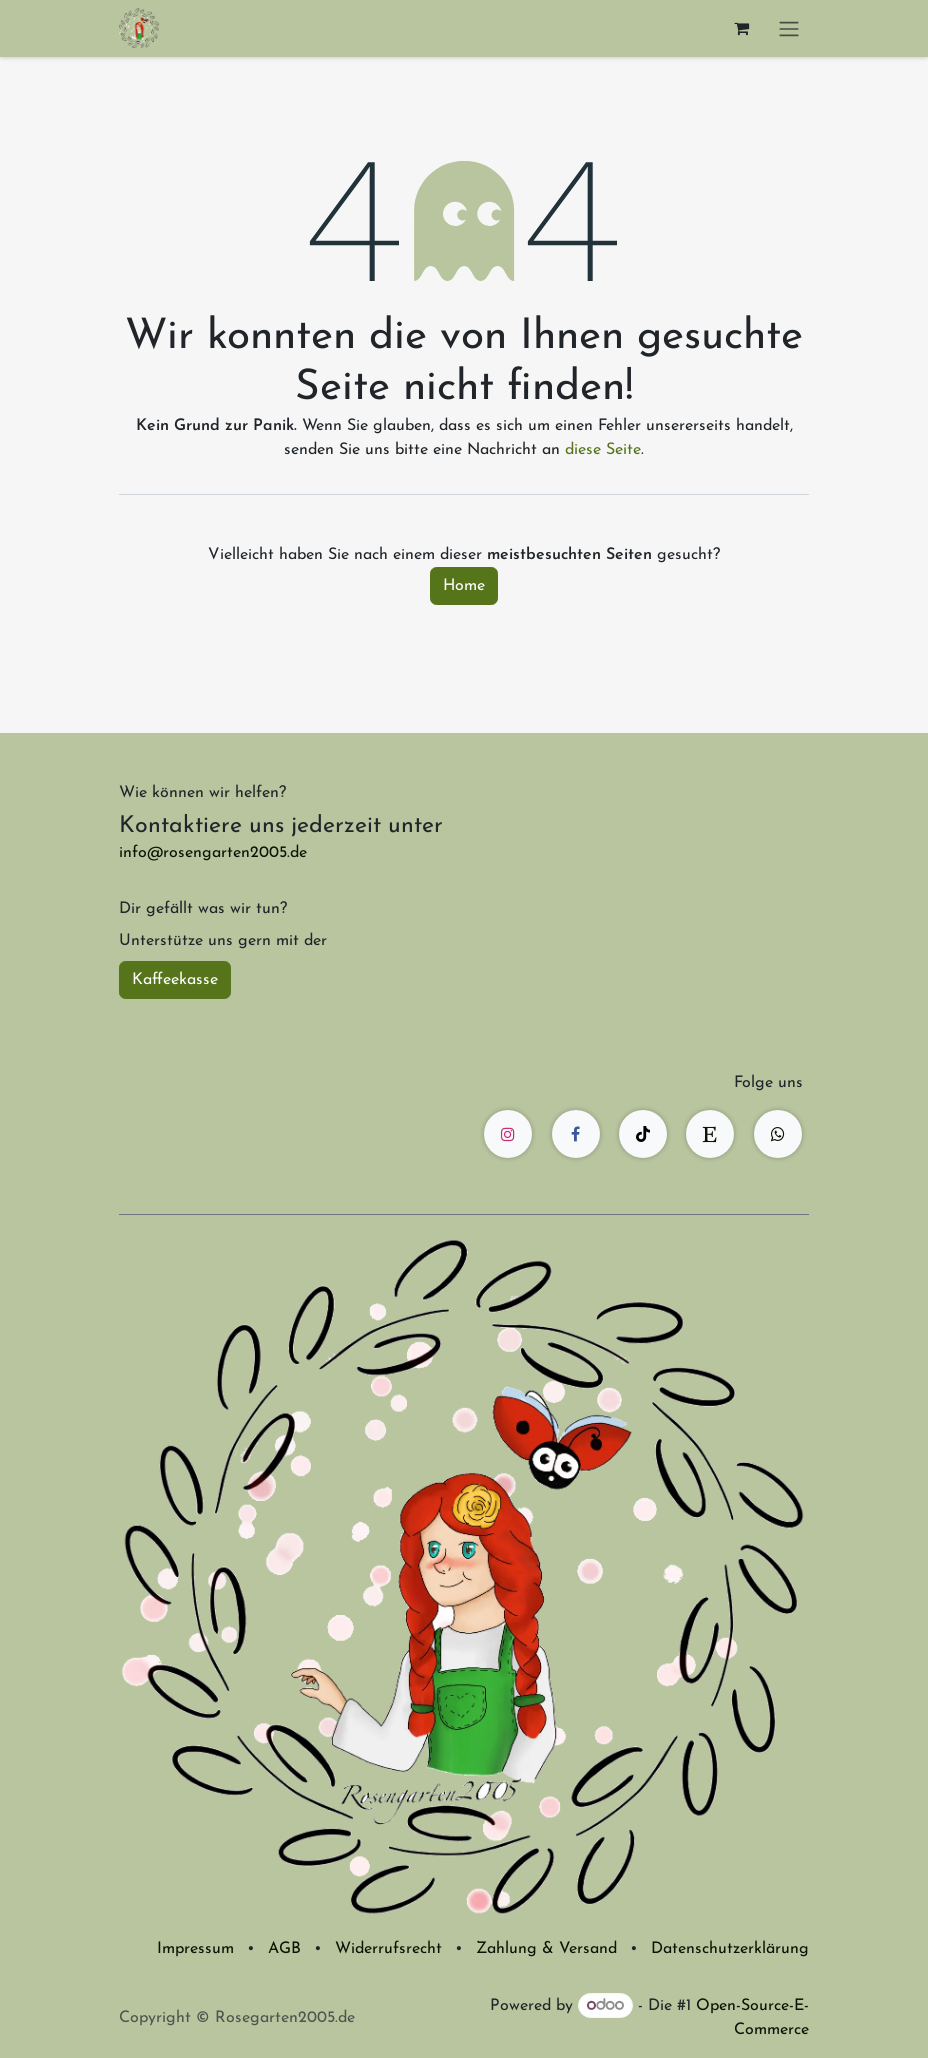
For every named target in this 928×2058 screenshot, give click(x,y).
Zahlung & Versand (546, 1949)
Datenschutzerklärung (730, 1949)
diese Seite (603, 450)
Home (464, 586)
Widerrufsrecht (388, 1949)
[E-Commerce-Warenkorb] (741, 28)
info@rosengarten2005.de (213, 853)
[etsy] (710, 1134)
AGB (284, 1949)
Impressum (195, 1949)
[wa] (778, 1134)
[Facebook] (576, 1134)
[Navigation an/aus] (789, 28)
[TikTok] (643, 1134)
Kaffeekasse (175, 980)
